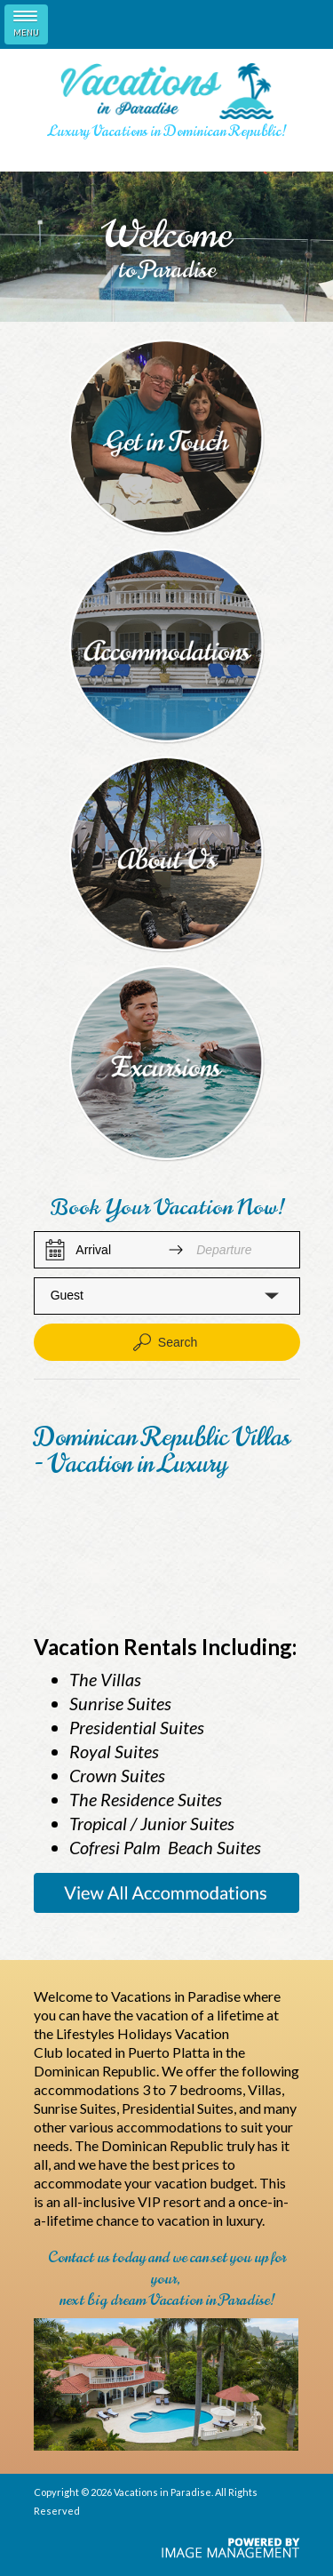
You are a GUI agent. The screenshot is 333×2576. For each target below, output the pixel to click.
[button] (167, 1296)
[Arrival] (115, 1249)
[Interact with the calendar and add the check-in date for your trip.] (55, 1250)
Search (163, 1342)
